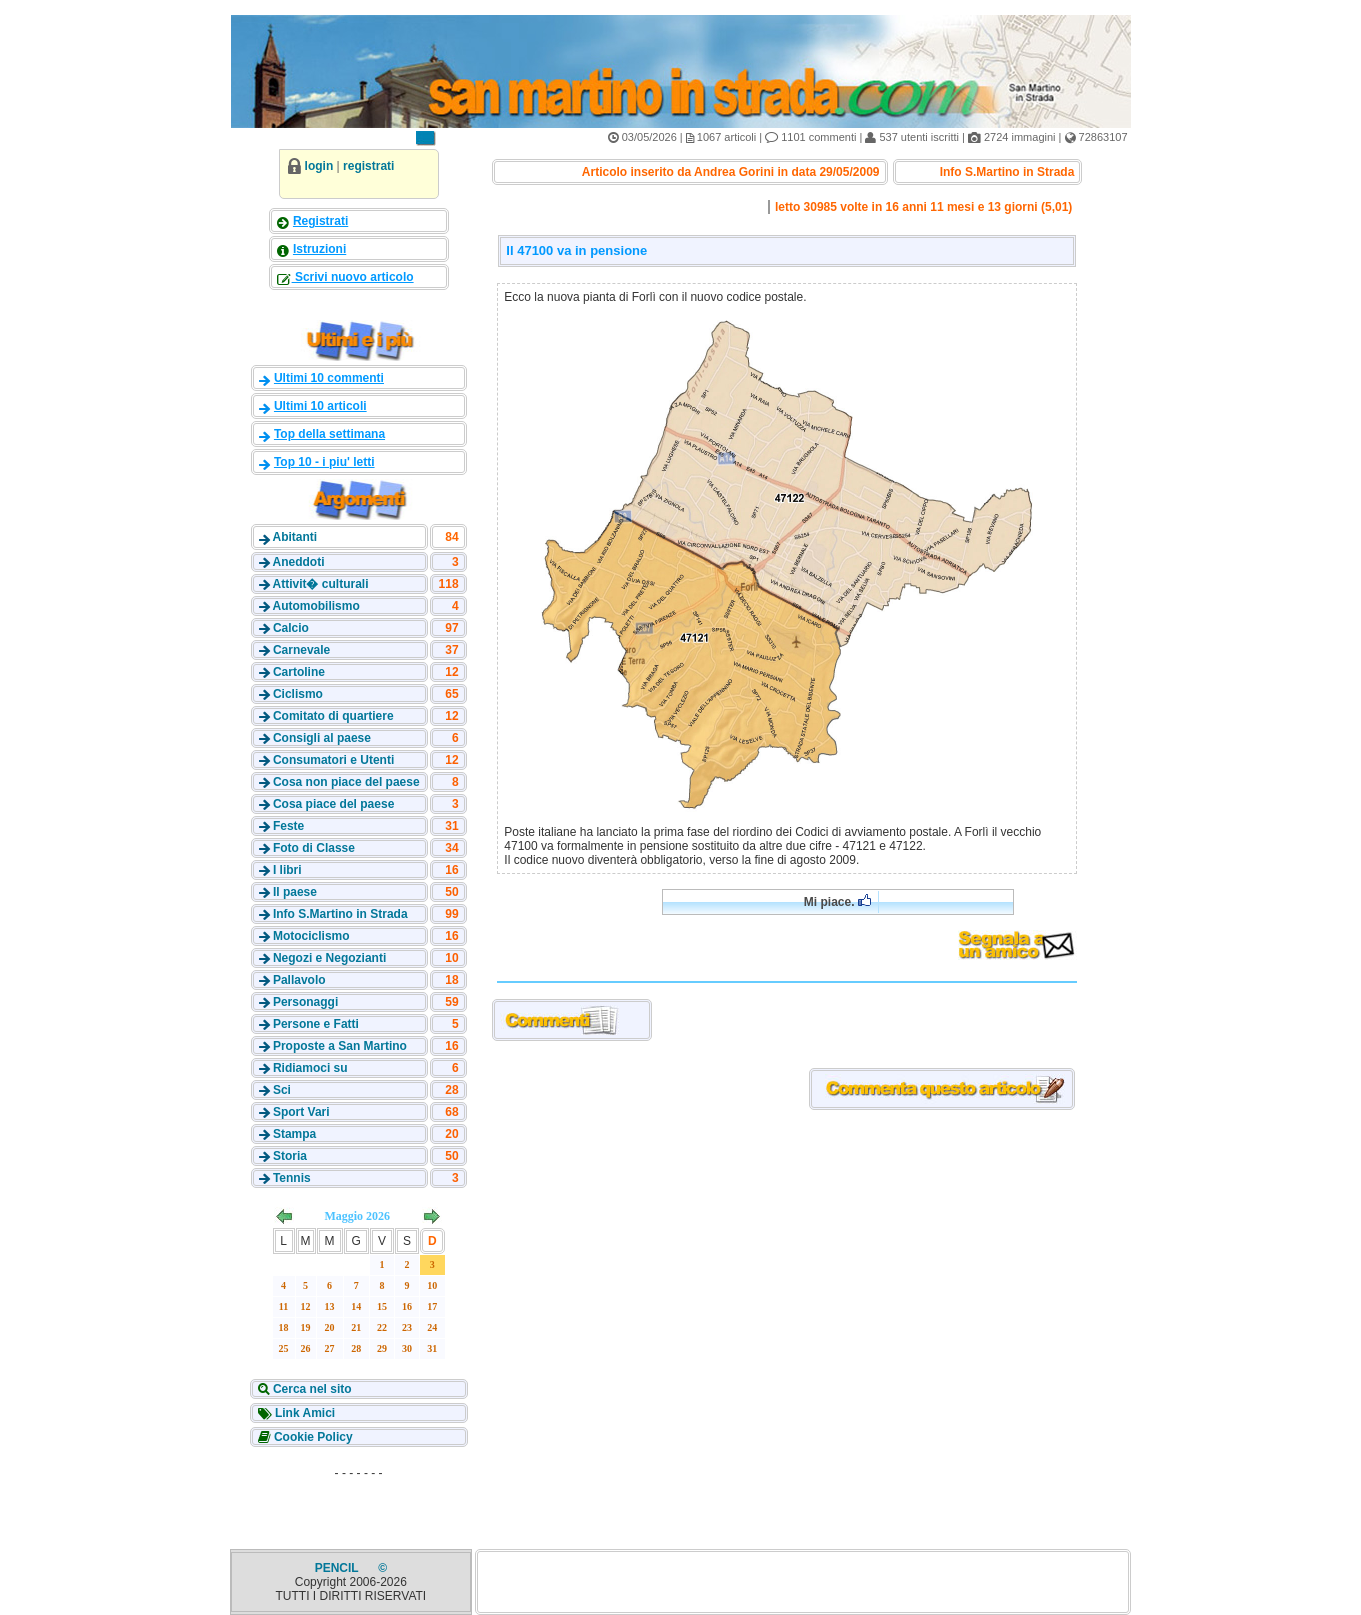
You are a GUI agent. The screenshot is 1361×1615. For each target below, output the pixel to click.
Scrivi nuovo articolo (353, 277)
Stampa (294, 1134)
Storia (290, 1156)
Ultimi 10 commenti (329, 378)
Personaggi (305, 1002)
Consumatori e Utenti (333, 760)
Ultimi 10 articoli (320, 406)
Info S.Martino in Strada (340, 914)
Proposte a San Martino (340, 1046)
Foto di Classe (314, 848)
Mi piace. (837, 901)
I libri (287, 870)
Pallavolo (299, 980)
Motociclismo (311, 936)
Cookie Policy (312, 1437)
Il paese (295, 892)
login (319, 166)
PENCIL (338, 1568)
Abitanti (294, 537)
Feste (288, 826)
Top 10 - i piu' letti (324, 462)
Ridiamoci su (310, 1068)
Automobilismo (315, 606)
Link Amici (304, 1413)
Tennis (292, 1178)
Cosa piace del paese (333, 804)
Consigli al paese (322, 738)
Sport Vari (301, 1112)
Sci (282, 1090)
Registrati (320, 221)
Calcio (291, 628)
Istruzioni (319, 249)
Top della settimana (329, 434)
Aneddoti (298, 562)
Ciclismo (298, 694)
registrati (368, 166)
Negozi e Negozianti (329, 958)
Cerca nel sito (311, 1389)
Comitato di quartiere (333, 716)
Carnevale (301, 650)
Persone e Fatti (316, 1024)
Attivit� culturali (320, 584)
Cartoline (299, 672)
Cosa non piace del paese (346, 782)
